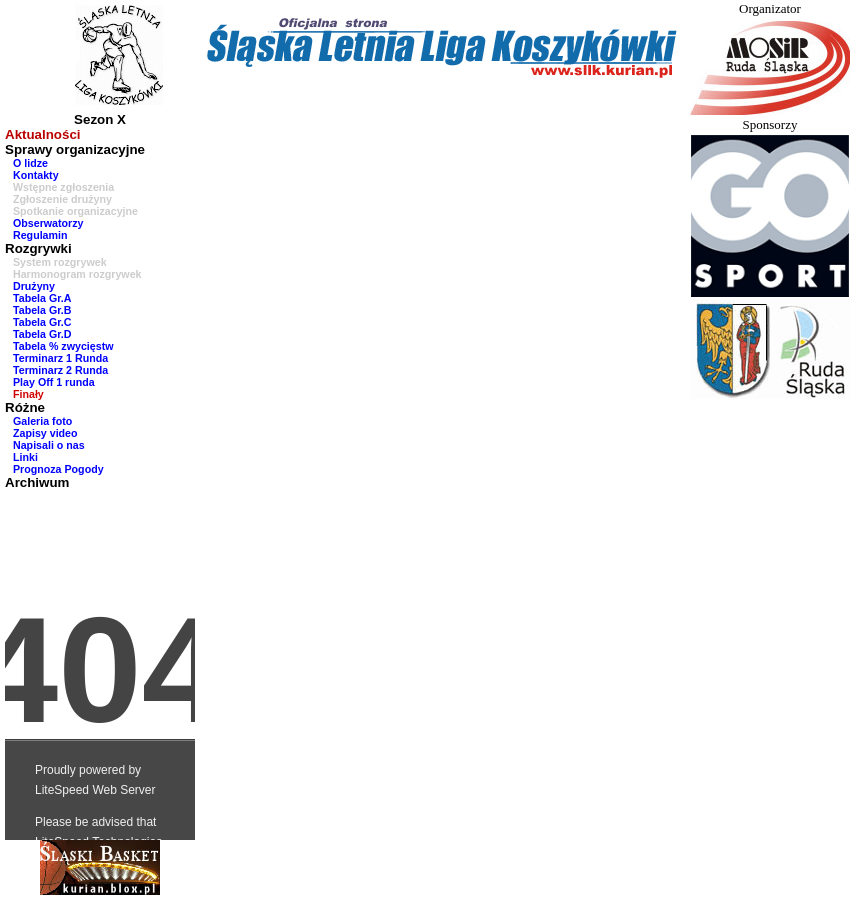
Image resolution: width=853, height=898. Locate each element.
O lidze (30, 163)
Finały (28, 394)
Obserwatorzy (48, 223)
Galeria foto (42, 421)
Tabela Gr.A (42, 298)
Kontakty (36, 175)
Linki (25, 457)
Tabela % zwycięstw (63, 346)
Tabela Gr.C (42, 322)
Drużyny (34, 286)
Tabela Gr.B (42, 310)
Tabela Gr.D (42, 334)
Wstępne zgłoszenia (63, 187)
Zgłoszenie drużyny (62, 199)
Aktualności (43, 134)
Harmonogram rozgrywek (77, 274)
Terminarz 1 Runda (60, 358)
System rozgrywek (60, 262)
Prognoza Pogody (58, 469)
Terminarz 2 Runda (60, 370)
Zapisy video (45, 433)
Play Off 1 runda (54, 382)
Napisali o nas (49, 445)
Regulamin (40, 235)
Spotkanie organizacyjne (75, 211)
